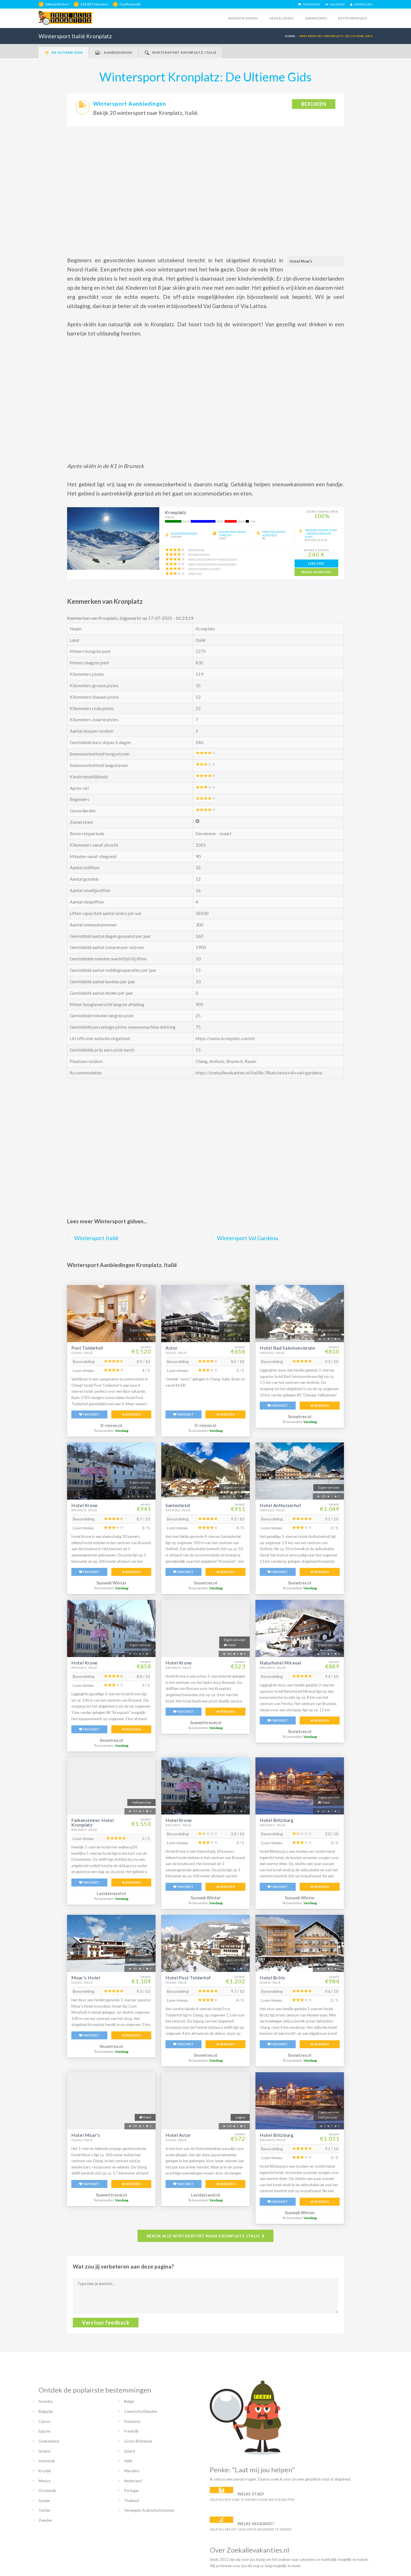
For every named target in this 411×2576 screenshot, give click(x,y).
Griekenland (49, 2441)
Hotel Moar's (85, 2135)
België (129, 2401)
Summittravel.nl (205, 1722)
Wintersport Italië (96, 1238)
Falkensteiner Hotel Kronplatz (92, 1822)
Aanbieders (316, 18)
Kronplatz (175, 512)
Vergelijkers (281, 18)
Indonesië (47, 2461)
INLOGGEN (335, 4)
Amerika (46, 2401)
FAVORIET (89, 1414)
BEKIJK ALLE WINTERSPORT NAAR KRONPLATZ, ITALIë (205, 2235)
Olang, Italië (81, 1352)
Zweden (45, 2520)
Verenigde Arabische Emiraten (149, 2510)
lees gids (316, 563)
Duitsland (132, 2421)
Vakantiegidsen (243, 18)
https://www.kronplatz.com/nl (225, 1038)
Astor (172, 1347)
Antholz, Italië (272, 1352)
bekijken (313, 104)
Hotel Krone (84, 1505)
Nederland (133, 2481)
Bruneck (234, 1061)
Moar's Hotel (85, 1977)
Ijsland (129, 2451)
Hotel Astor (178, 2135)
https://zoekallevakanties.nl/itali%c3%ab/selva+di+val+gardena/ (259, 1072)
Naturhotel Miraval (280, 1662)
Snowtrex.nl (299, 1416)
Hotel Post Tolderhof (188, 1977)
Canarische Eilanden (140, 2411)
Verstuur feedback (105, 2322)
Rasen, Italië (270, 1982)
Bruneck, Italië (84, 1510)
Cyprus (45, 2421)
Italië (128, 2461)
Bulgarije (46, 2411)
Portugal (131, 2490)
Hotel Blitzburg (277, 1820)
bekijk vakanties (316, 572)
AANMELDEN (361, 4)
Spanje (44, 2500)
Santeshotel (178, 1505)
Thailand (131, 2500)
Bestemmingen (352, 18)
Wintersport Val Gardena (247, 1238)
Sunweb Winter (111, 1582)
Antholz (217, 1061)
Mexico (45, 2481)
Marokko (132, 2471)
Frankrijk (131, 2431)
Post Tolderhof (87, 1347)
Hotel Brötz (272, 1977)
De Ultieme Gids (63, 52)
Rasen (250, 1061)
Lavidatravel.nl (111, 1893)
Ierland (44, 2451)
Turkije (44, 2510)
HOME (290, 36)
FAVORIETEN (309, 4)
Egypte (44, 2431)
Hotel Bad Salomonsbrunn (287, 1347)
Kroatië (45, 2471)
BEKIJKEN (131, 1414)
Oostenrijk (47, 2490)
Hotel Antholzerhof (280, 1505)
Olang (201, 1061)
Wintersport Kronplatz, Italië (180, 52)
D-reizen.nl (111, 1425)
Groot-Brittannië (138, 2441)
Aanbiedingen (113, 52)
